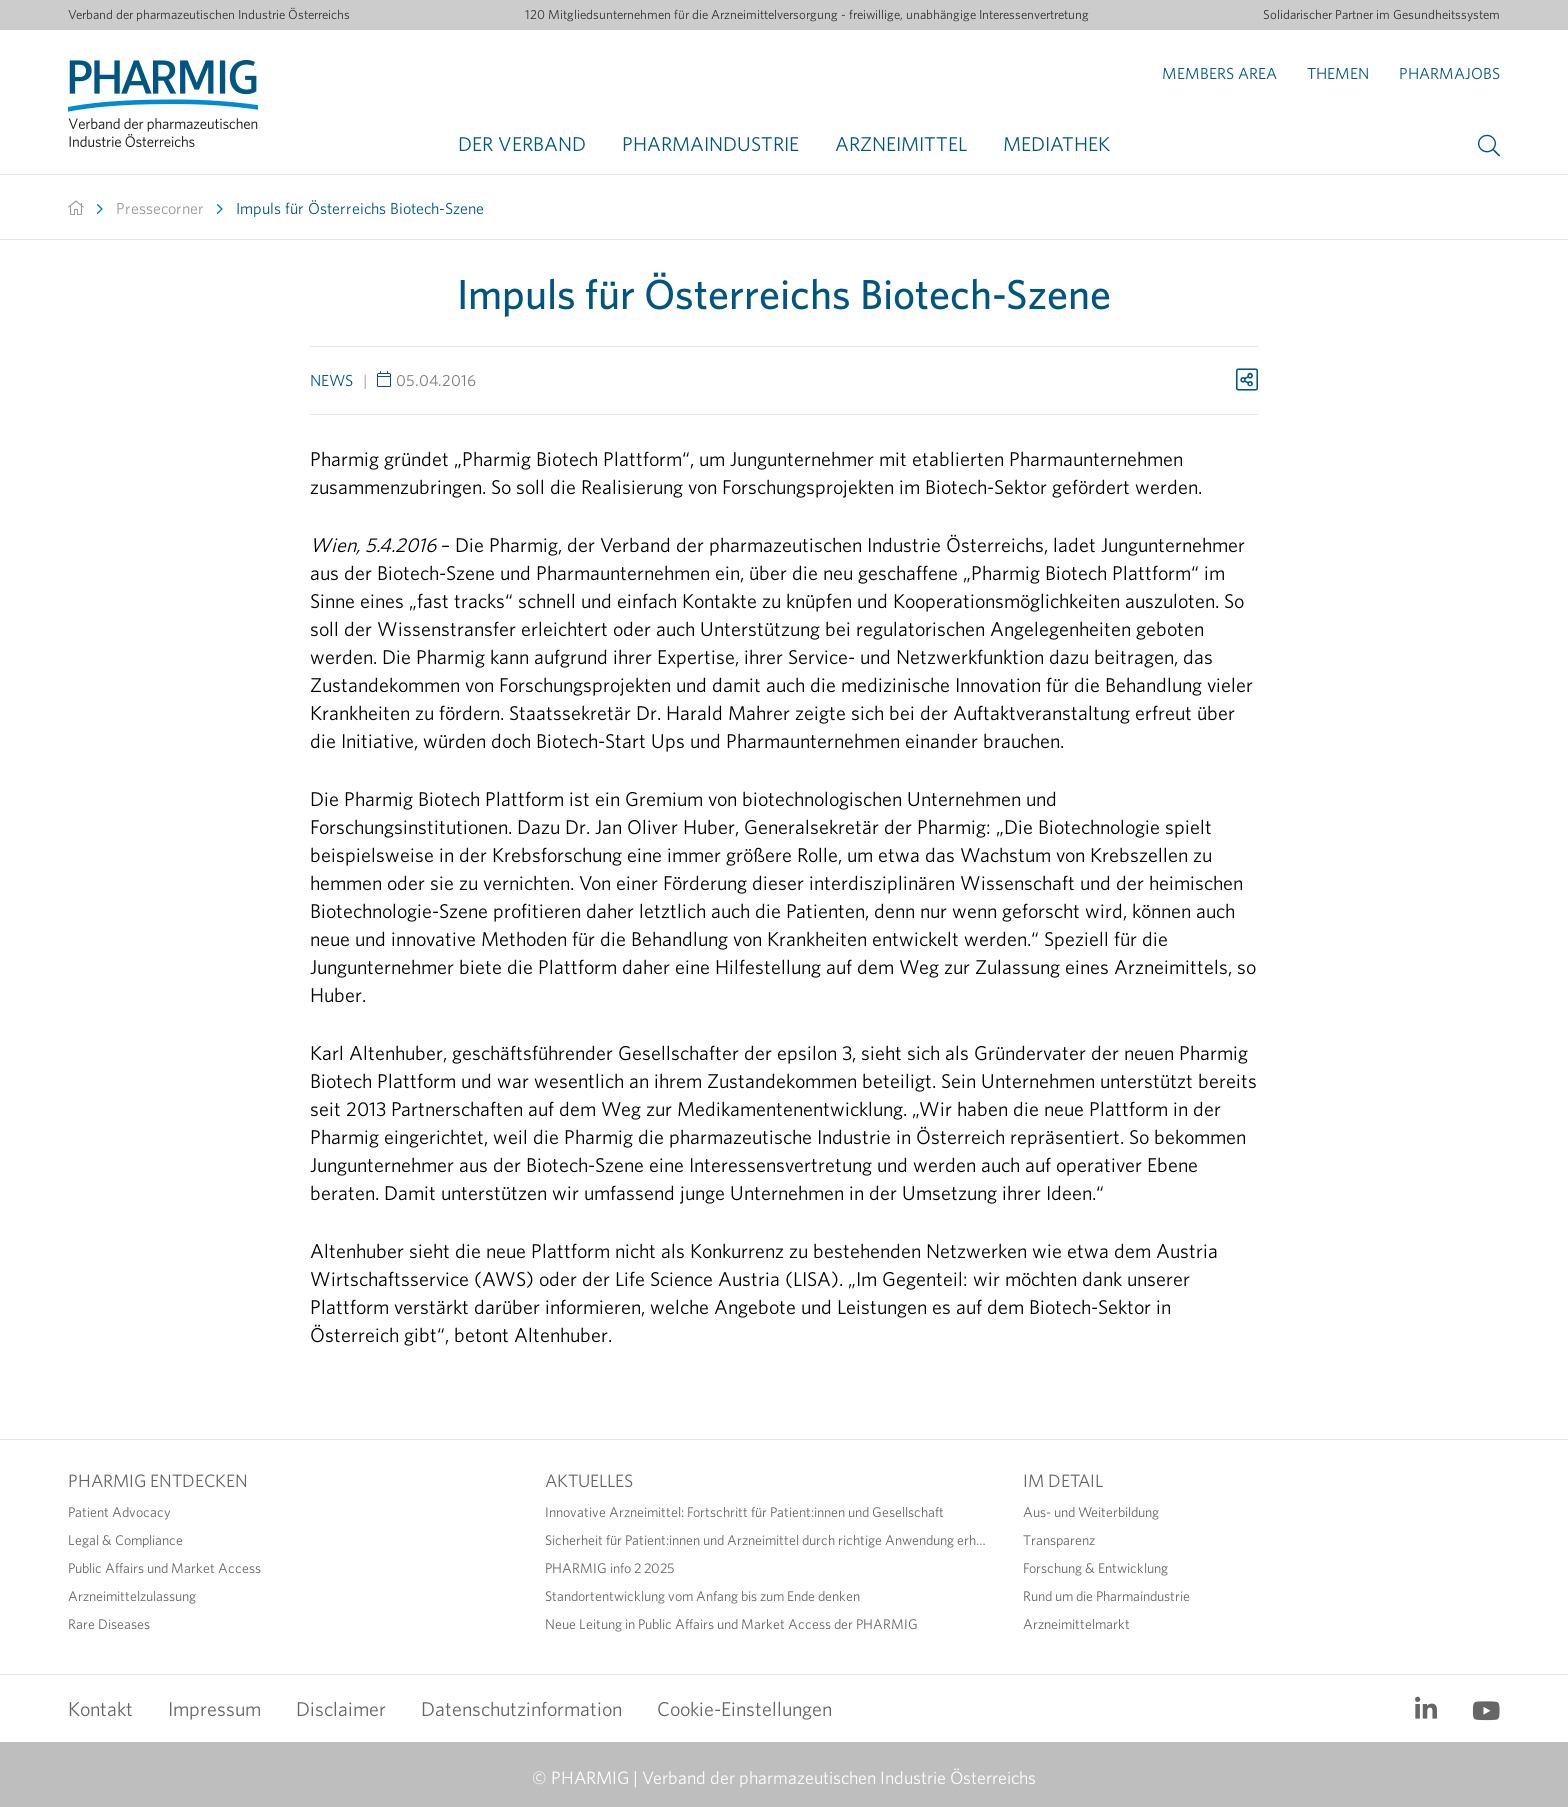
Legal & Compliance (125, 1540)
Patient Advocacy (119, 1512)
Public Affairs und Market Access (164, 1568)
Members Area (1219, 73)
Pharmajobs (1449, 73)
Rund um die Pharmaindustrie (1106, 1596)
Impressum (214, 1708)
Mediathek (1056, 143)
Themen (1338, 73)
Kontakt (100, 1708)
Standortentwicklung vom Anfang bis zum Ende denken (702, 1596)
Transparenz (1059, 1540)
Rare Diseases (109, 1624)
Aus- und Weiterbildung (1091, 1512)
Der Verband (522, 143)
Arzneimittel (901, 143)
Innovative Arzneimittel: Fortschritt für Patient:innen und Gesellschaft (744, 1512)
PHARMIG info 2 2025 (609, 1568)
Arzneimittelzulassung (132, 1596)
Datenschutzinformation (521, 1708)
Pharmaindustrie (710, 143)
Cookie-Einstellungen (744, 1708)
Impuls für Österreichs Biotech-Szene (360, 208)
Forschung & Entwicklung (1095, 1568)
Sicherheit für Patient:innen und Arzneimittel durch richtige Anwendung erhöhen (768, 1540)
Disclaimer (341, 1708)
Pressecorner (160, 208)
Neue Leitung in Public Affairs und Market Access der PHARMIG (731, 1624)
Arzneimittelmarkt (1076, 1624)
